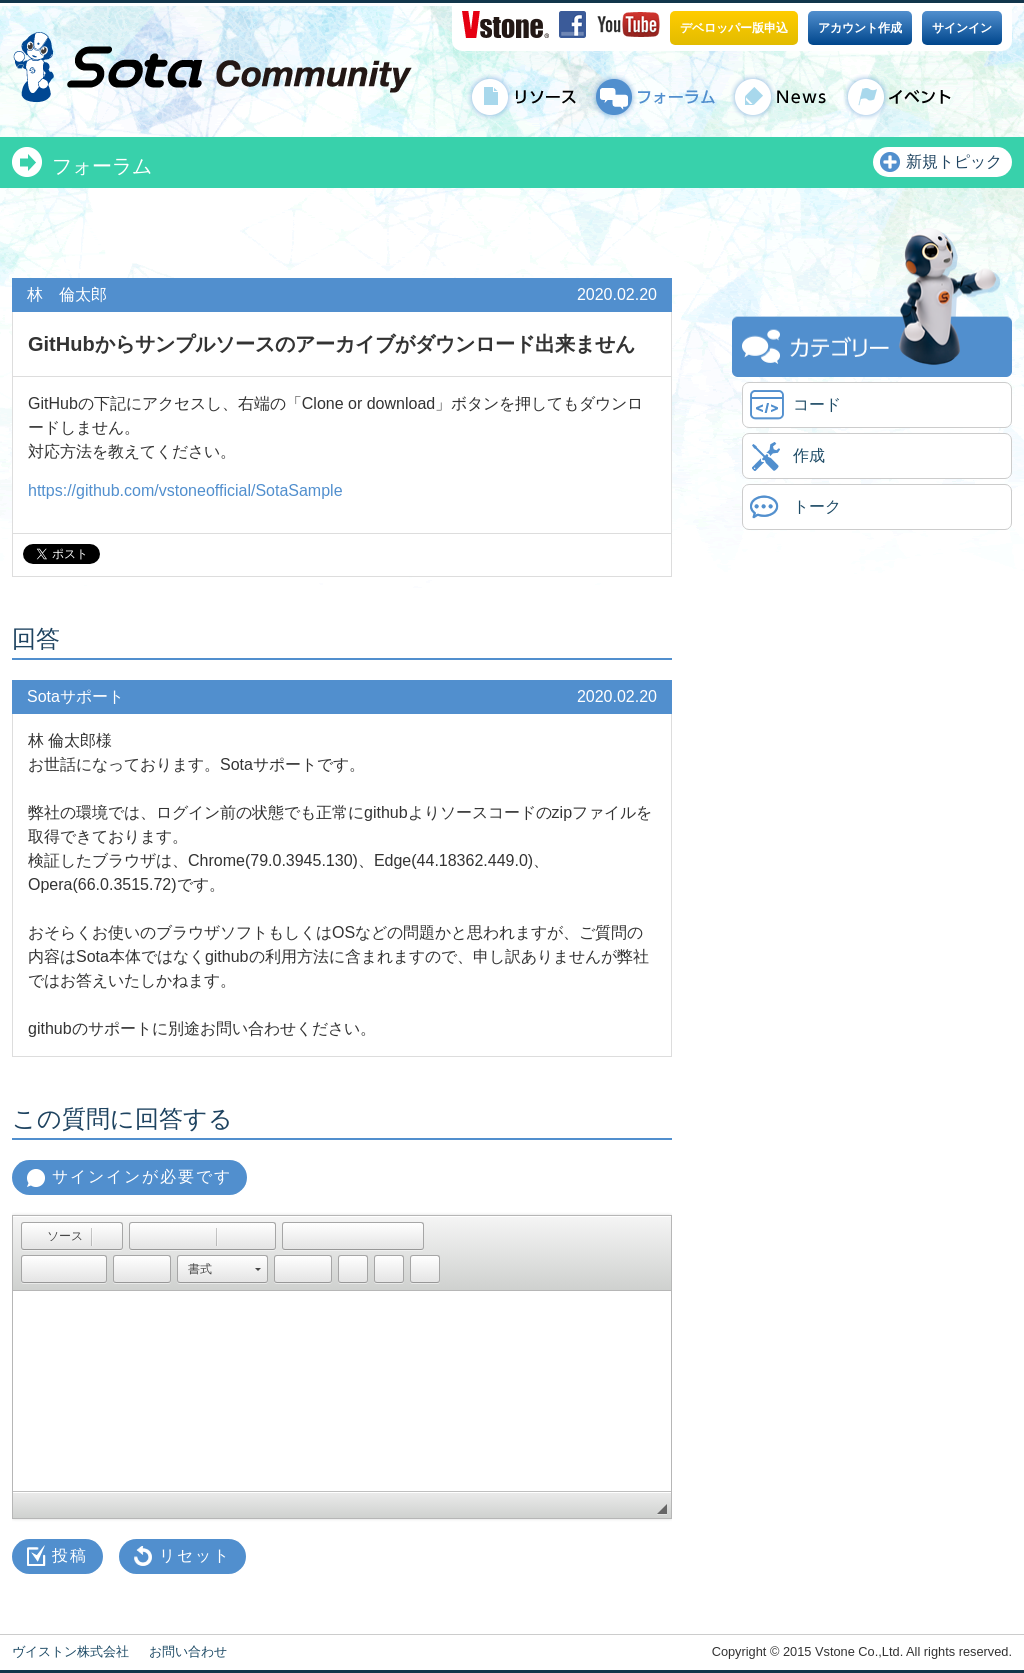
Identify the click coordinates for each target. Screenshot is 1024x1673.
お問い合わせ (188, 1651)
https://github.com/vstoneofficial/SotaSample (185, 490)
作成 (809, 455)
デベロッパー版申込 (734, 28)
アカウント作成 (860, 28)
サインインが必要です (142, 1176)
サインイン (962, 28)
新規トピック (954, 161)
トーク (817, 506)
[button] (55, 1236)
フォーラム (102, 166)
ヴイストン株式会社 (70, 1651)
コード (817, 404)
